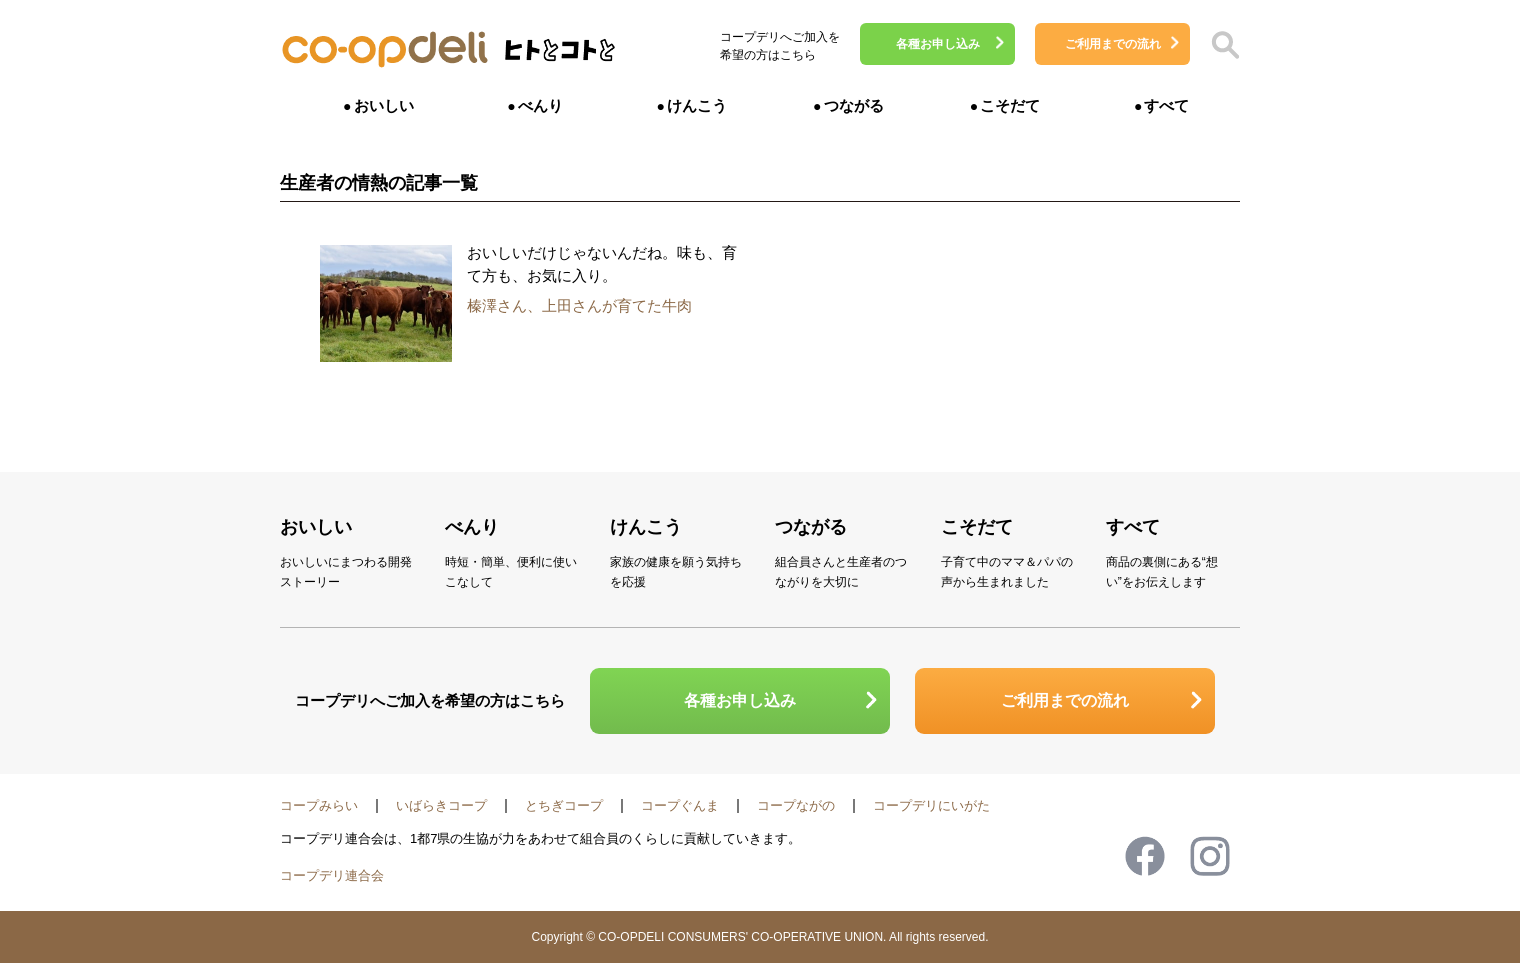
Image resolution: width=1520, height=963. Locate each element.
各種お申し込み (938, 44)
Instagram (1210, 856)
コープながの (796, 805)
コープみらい (319, 805)
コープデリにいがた (931, 805)
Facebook (1145, 856)
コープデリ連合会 (332, 875)
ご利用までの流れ (1113, 44)
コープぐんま (680, 805)
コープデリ (385, 50)
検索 (1225, 45)
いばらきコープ (441, 805)
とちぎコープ (564, 805)
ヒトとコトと (560, 55)
